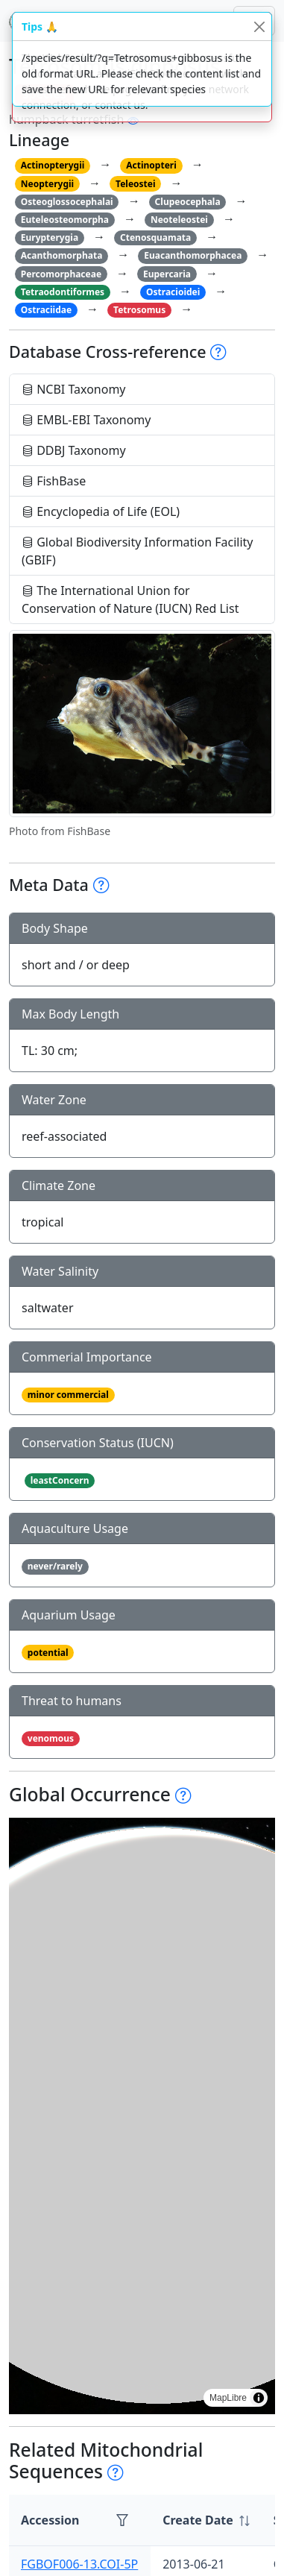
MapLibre (228, 2398)
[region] (142, 2116)
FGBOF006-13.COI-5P (79, 2564)
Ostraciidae (46, 309)
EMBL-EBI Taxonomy (86, 420)
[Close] (259, 26)
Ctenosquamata (155, 237)
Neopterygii (47, 183)
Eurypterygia (49, 237)
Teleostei (135, 183)
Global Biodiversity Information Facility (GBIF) (137, 551)
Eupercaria (167, 274)
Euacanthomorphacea (193, 255)
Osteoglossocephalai (67, 201)
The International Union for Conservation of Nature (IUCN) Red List (130, 599)
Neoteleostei (179, 219)
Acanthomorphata (62, 255)
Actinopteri (151, 165)
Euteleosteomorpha (65, 219)
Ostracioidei (173, 292)
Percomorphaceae (61, 274)
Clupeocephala (188, 201)
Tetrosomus (139, 309)
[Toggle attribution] (259, 2398)
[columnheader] (206, 2520)
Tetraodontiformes (62, 292)
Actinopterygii (53, 165)
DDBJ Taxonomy (74, 450)
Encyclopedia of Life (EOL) (101, 511)
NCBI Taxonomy (74, 389)
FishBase (54, 481)
